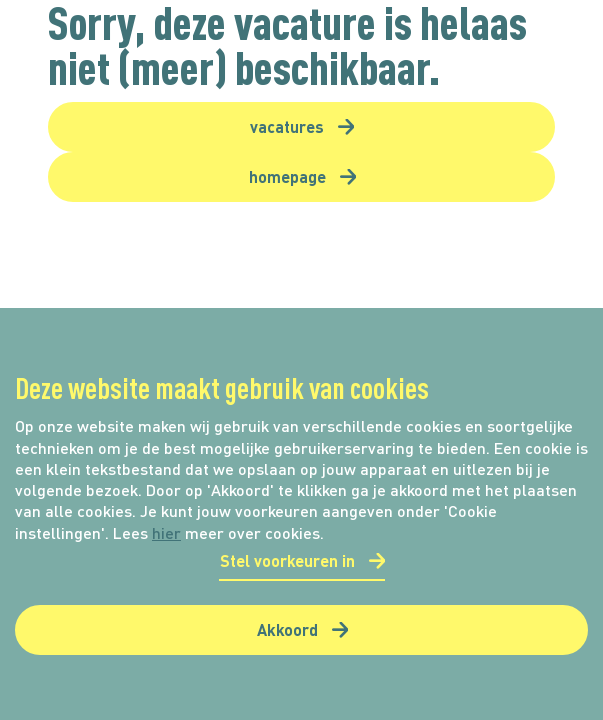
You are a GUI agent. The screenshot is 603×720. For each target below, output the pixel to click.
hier (166, 532)
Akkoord (287, 629)
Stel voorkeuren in (287, 560)
